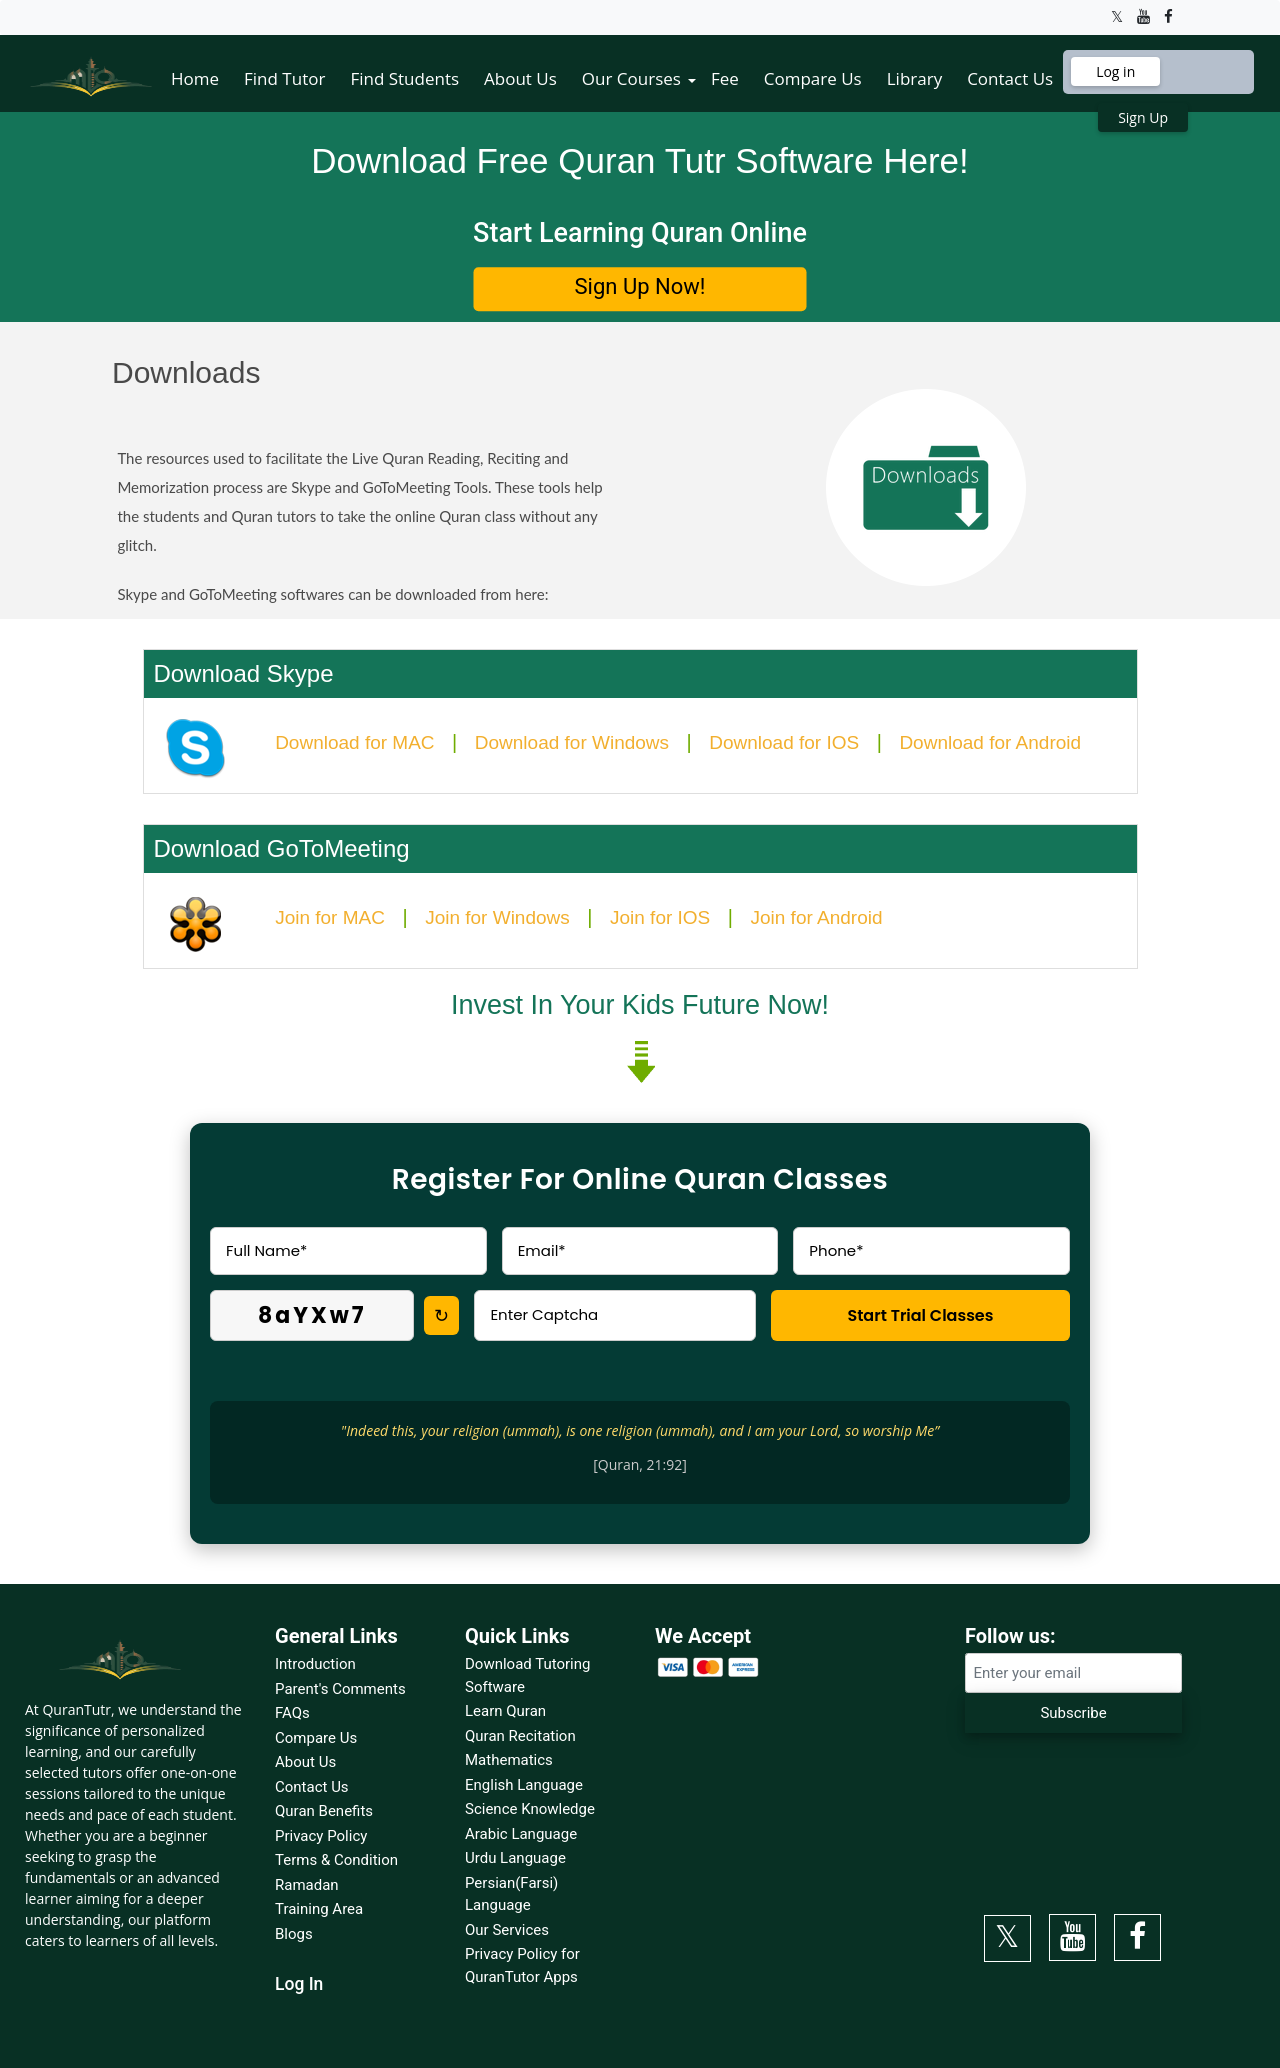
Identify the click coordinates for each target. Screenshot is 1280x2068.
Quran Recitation (520, 1736)
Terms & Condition (336, 1860)
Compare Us (813, 78)
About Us (520, 78)
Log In (299, 1984)
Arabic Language (521, 1834)
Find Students (404, 78)
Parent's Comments (340, 1689)
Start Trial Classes (920, 1315)
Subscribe (1073, 1713)
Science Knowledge (530, 1809)
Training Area (319, 1909)
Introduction (315, 1664)
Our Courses (631, 78)
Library (914, 78)
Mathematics (509, 1760)
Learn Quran (505, 1711)
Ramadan (307, 1885)
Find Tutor (284, 78)
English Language (524, 1785)
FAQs (292, 1713)
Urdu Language (515, 1858)
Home (195, 78)
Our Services (507, 1930)
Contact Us (1010, 78)
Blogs (294, 1934)
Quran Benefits (324, 1811)
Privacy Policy (321, 1836)
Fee (725, 78)
